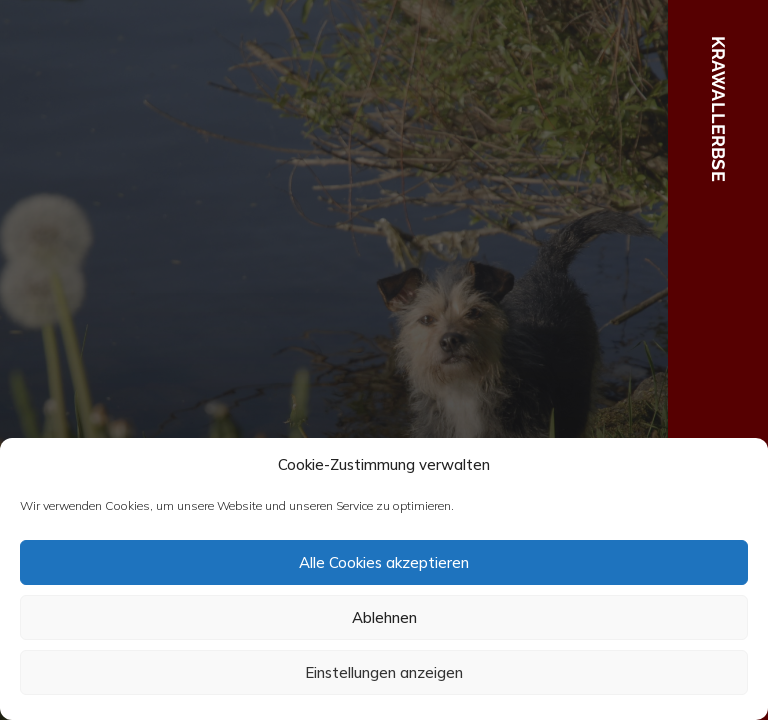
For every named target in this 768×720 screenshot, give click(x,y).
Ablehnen (384, 617)
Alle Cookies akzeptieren (384, 562)
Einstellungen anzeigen (384, 672)
